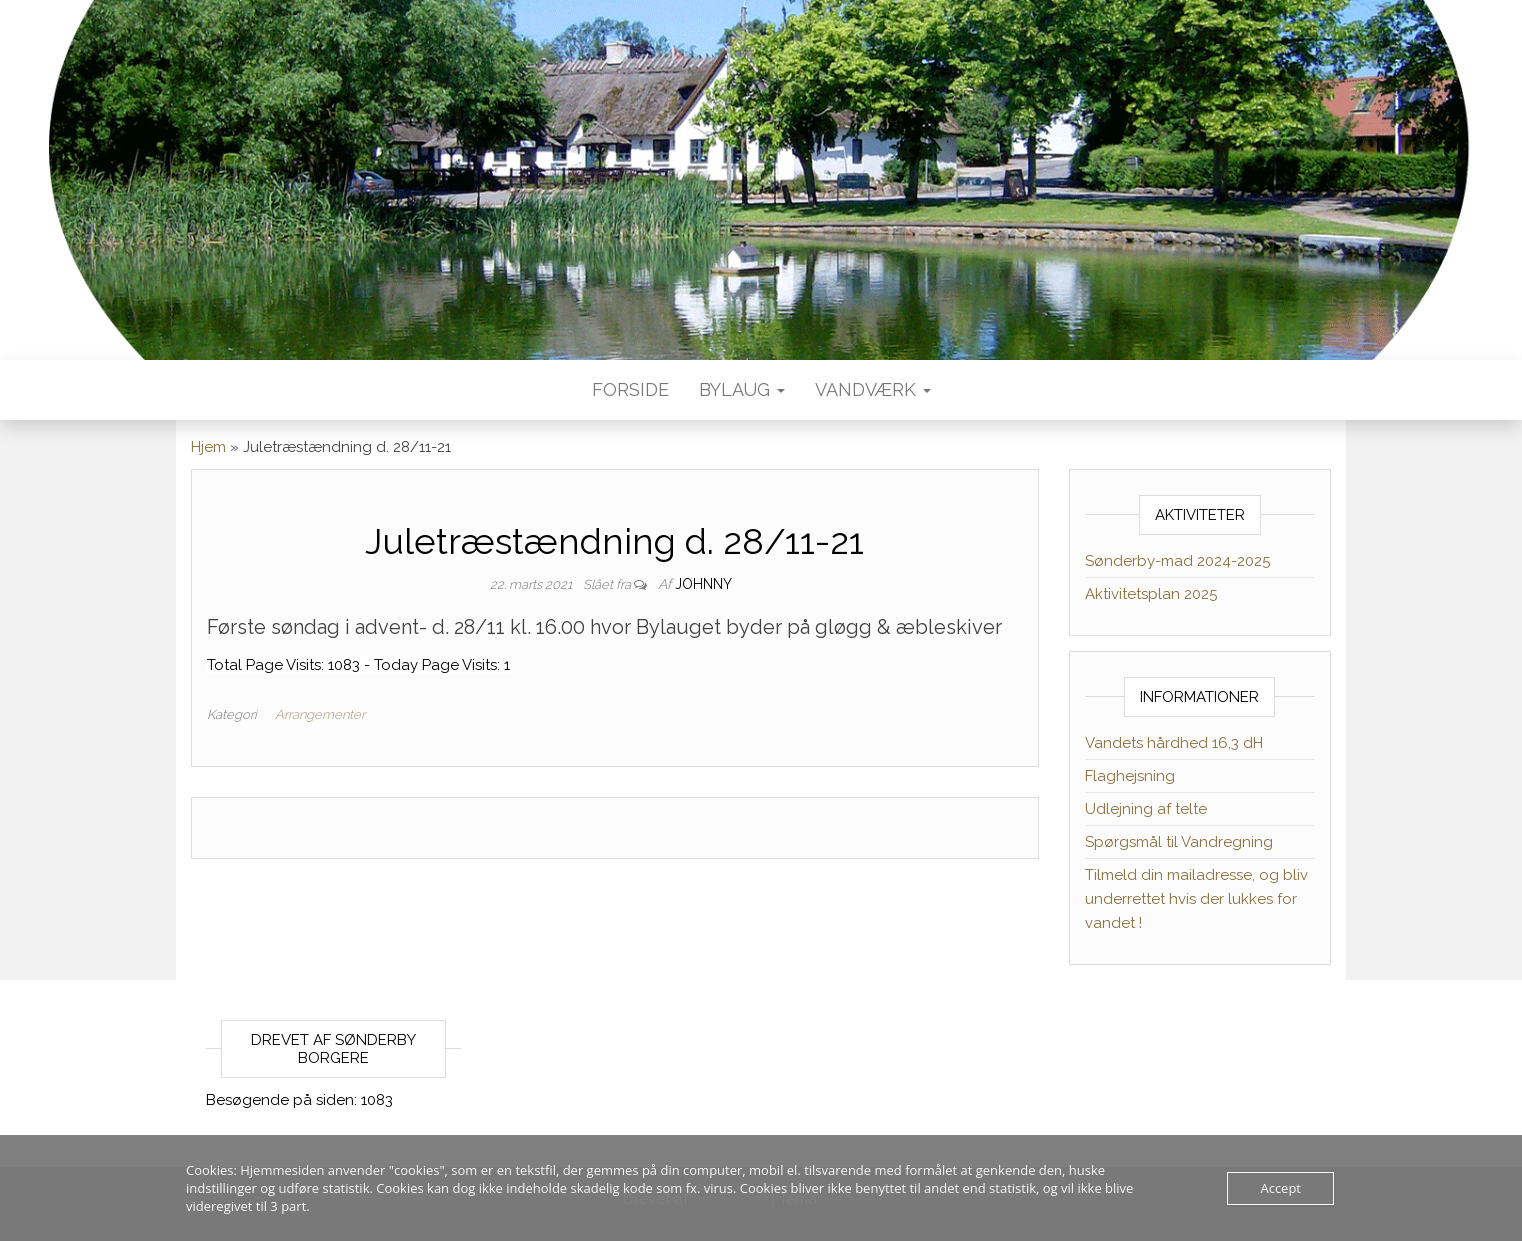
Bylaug (742, 389)
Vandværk (873, 389)
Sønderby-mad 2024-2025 (1177, 561)
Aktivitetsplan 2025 (1151, 594)
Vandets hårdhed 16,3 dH (1174, 743)
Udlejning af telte (1146, 809)
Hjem (208, 447)
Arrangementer (320, 714)
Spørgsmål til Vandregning (1179, 842)
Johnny (703, 584)
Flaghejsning (1130, 776)
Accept (1280, 1188)
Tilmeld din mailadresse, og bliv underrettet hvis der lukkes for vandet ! (1196, 899)
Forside (630, 389)
